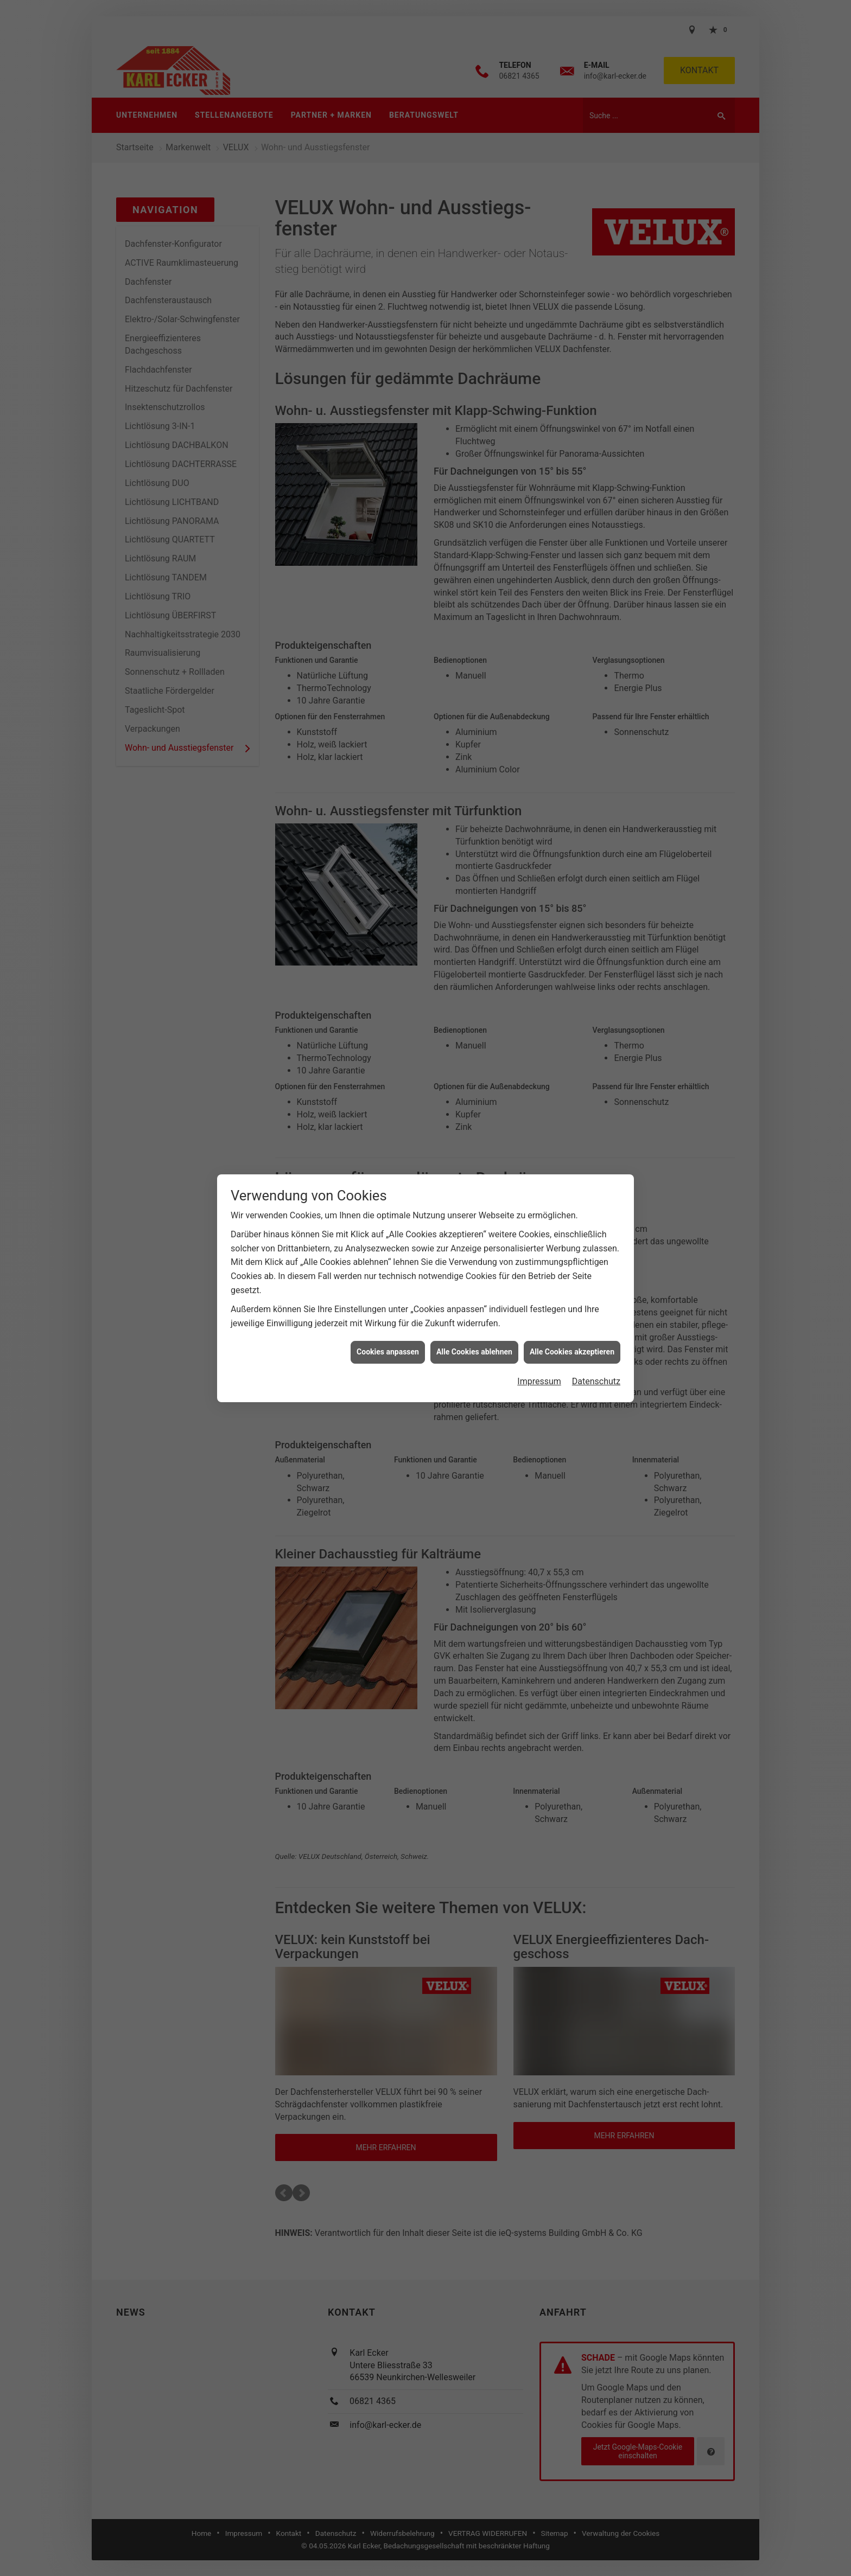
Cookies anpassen (388, 1351)
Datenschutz (596, 1381)
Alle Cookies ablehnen (474, 1351)
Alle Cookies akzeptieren (572, 1351)
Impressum (539, 1381)
